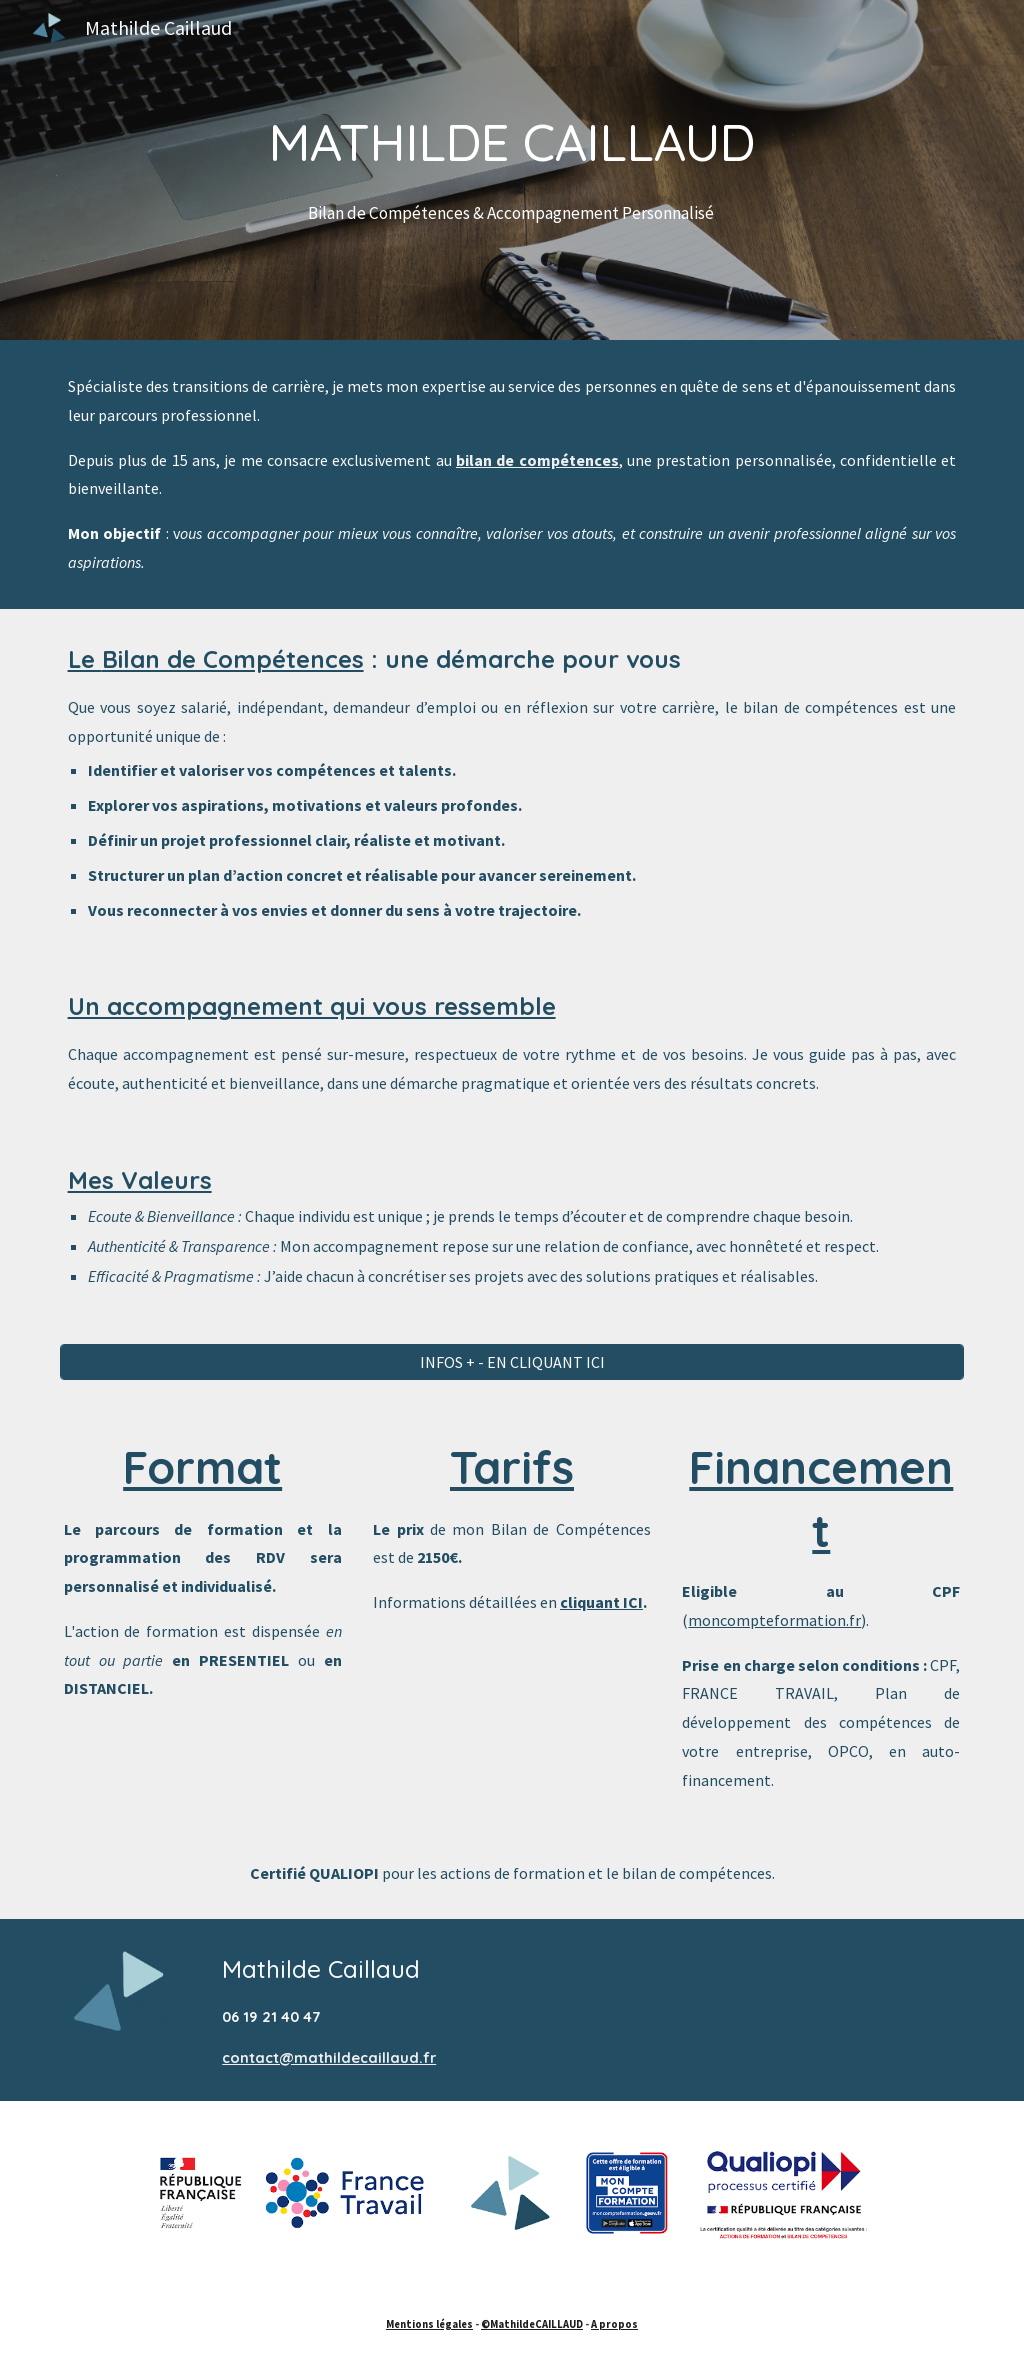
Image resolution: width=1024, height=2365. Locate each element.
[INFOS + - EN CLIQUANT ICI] (512, 1362)
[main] (512, 170)
